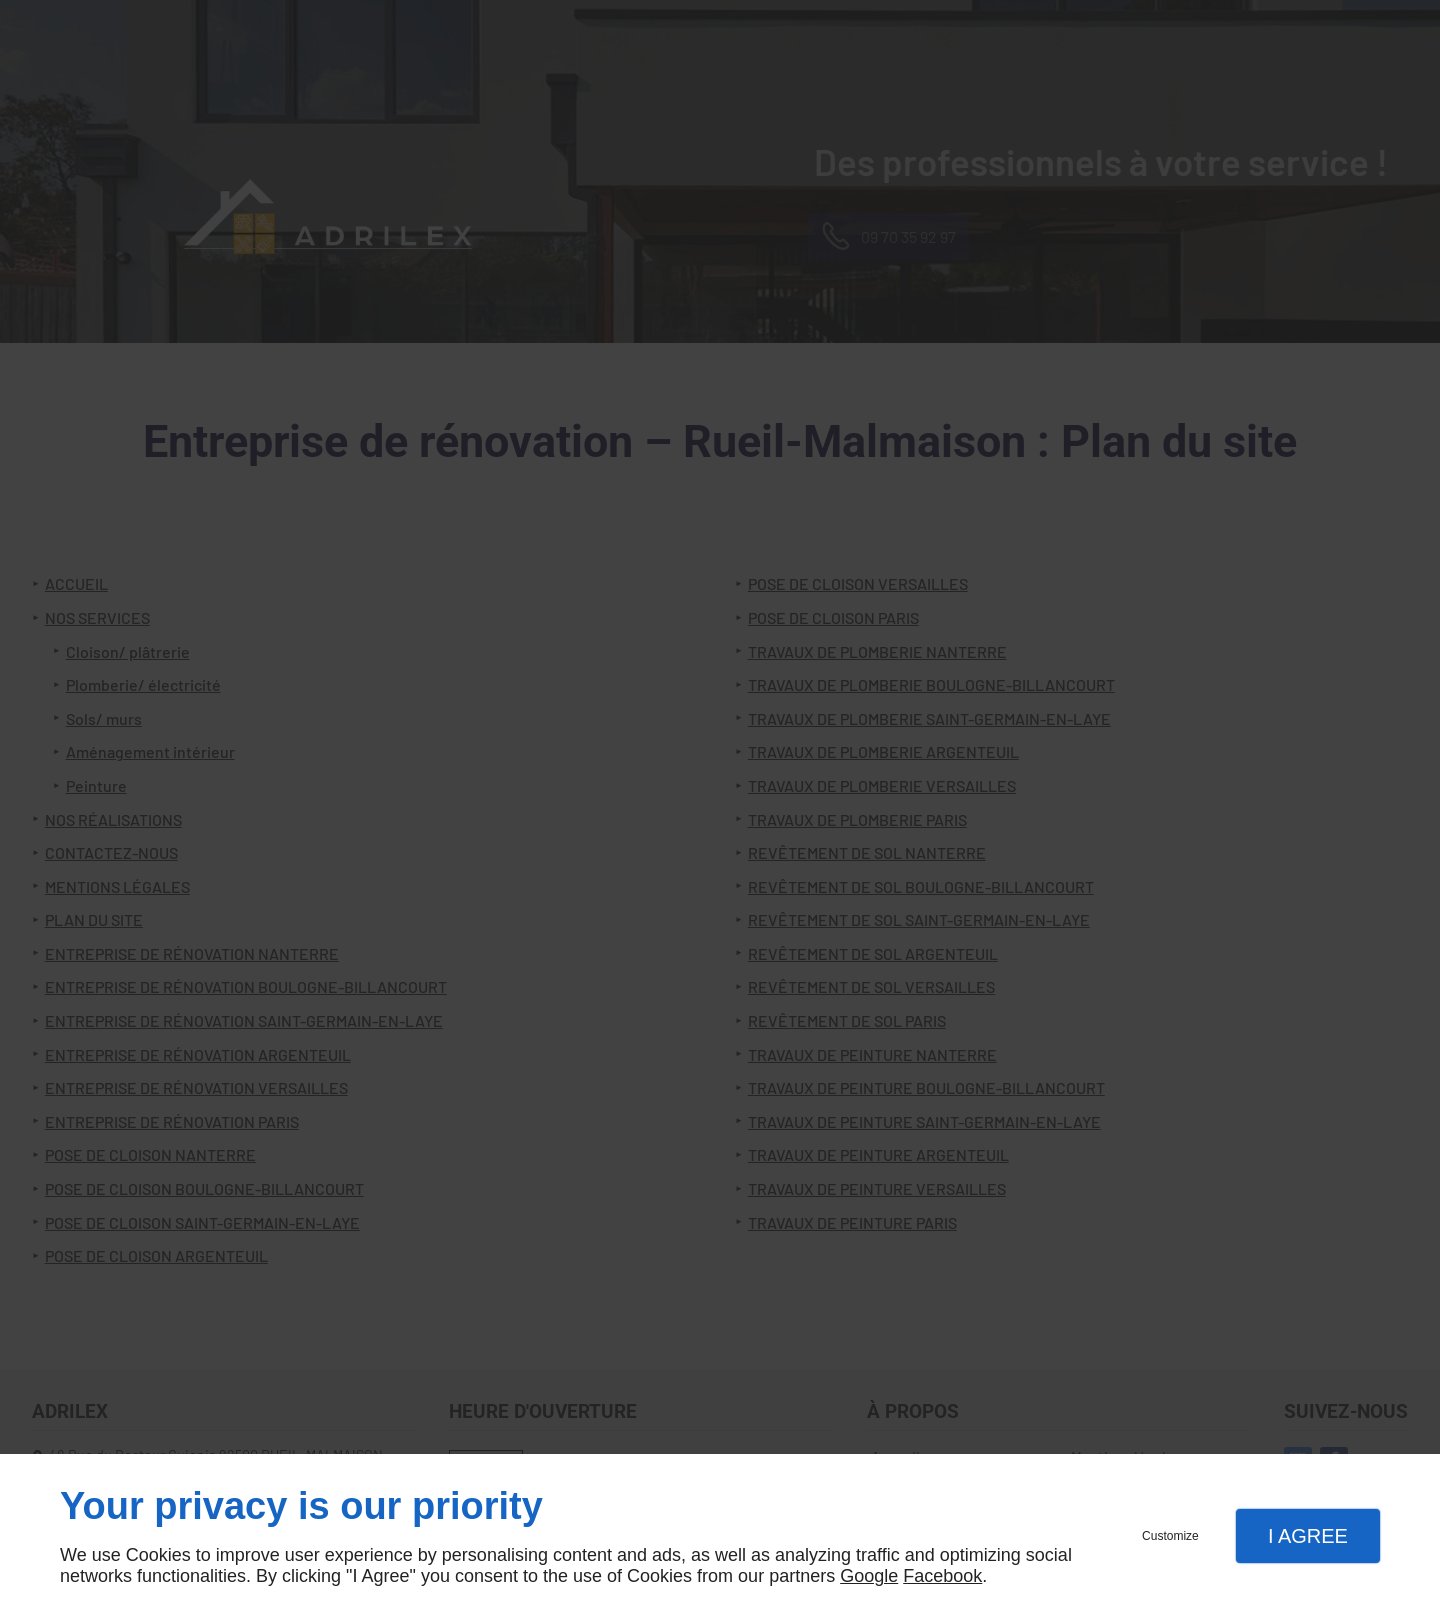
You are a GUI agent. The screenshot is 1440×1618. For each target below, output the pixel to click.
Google (869, 1576)
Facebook (942, 1576)
